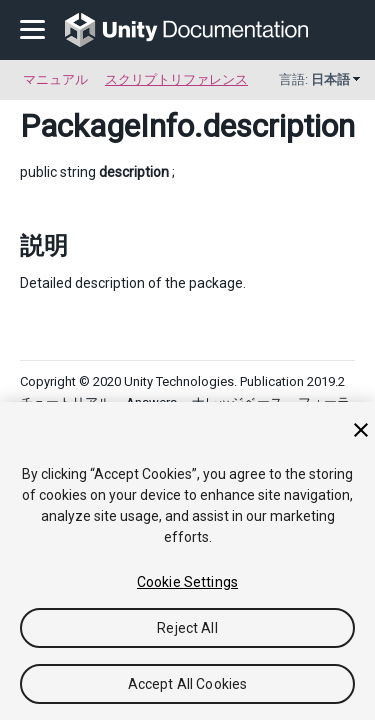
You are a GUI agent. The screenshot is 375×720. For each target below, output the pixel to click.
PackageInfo (107, 126)
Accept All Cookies (188, 684)
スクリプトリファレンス (176, 79)
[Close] (361, 430)
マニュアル (55, 79)
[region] (187, 561)
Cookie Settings (187, 582)
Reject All (187, 628)
